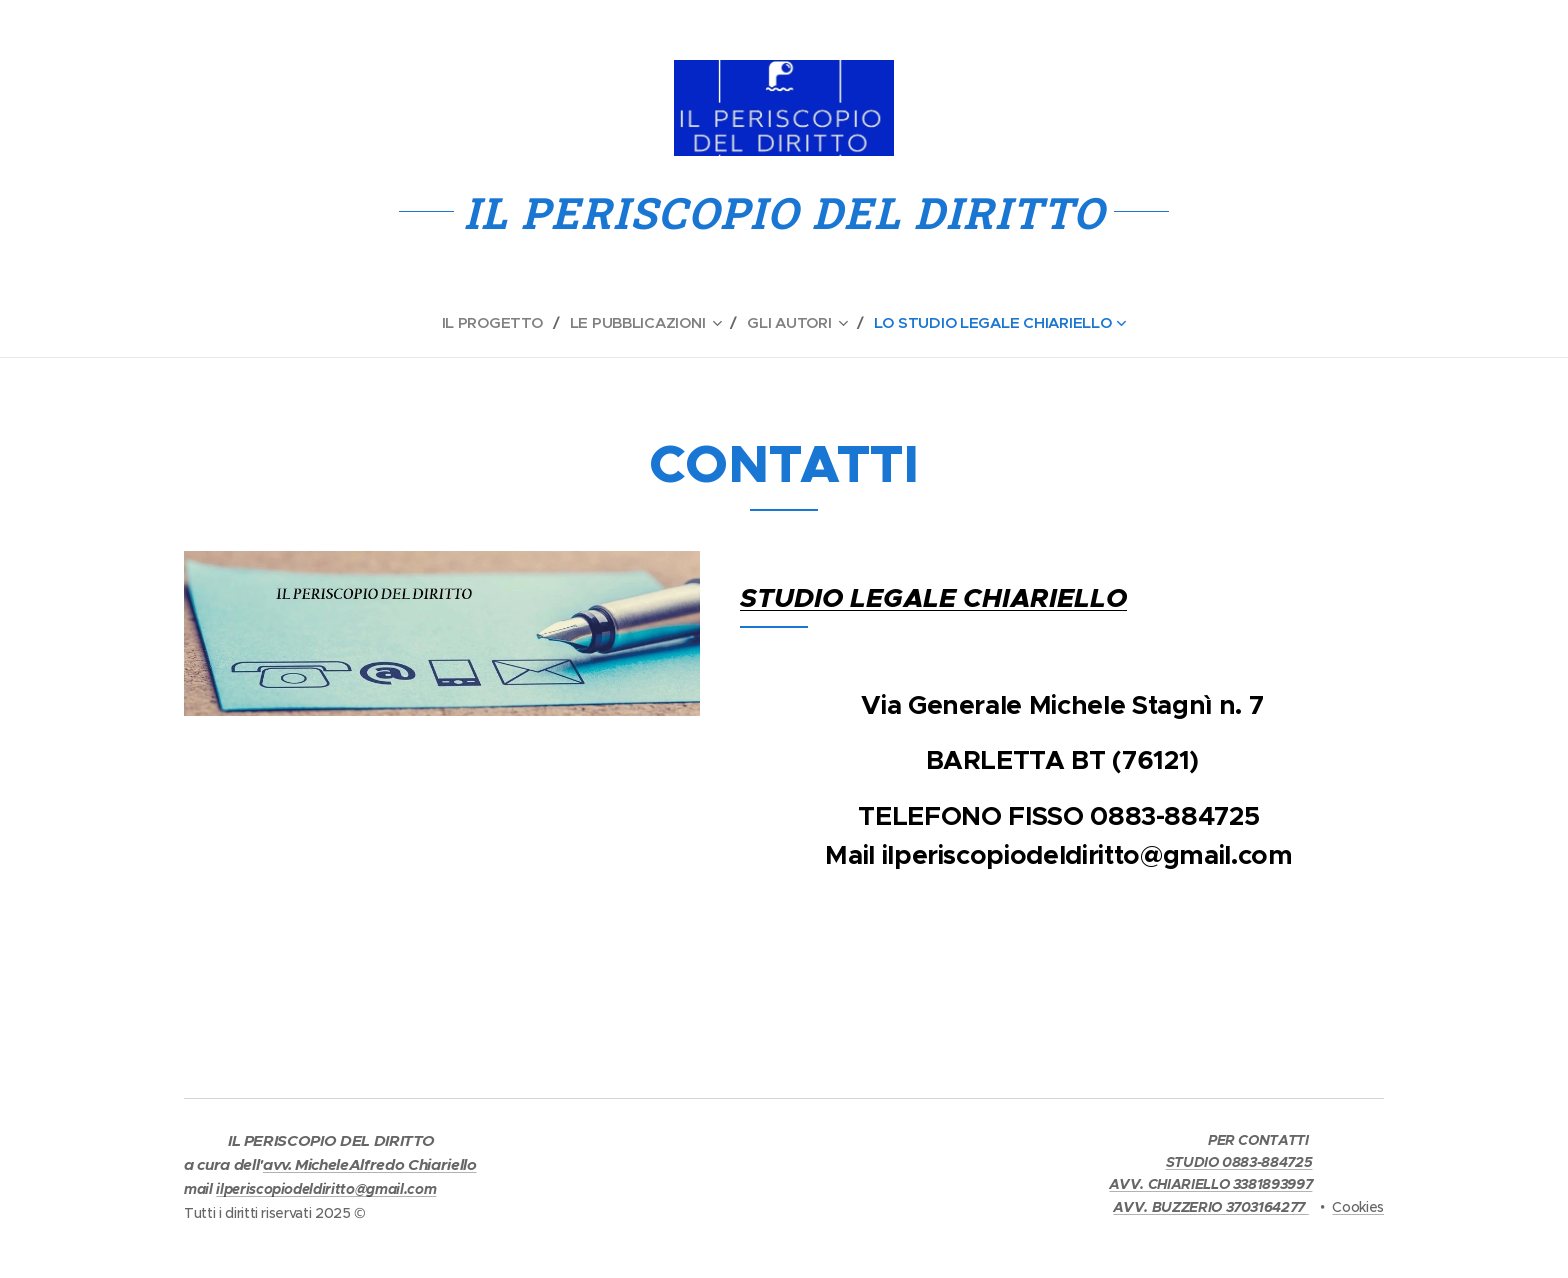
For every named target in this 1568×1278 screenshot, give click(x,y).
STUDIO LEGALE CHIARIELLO (933, 598)
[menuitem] (493, 323)
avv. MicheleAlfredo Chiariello (370, 1165)
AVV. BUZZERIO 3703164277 (1210, 1207)
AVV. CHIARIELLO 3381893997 (1210, 1184)
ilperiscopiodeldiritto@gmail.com (326, 1189)
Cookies (1358, 1207)
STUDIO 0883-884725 (1239, 1162)
